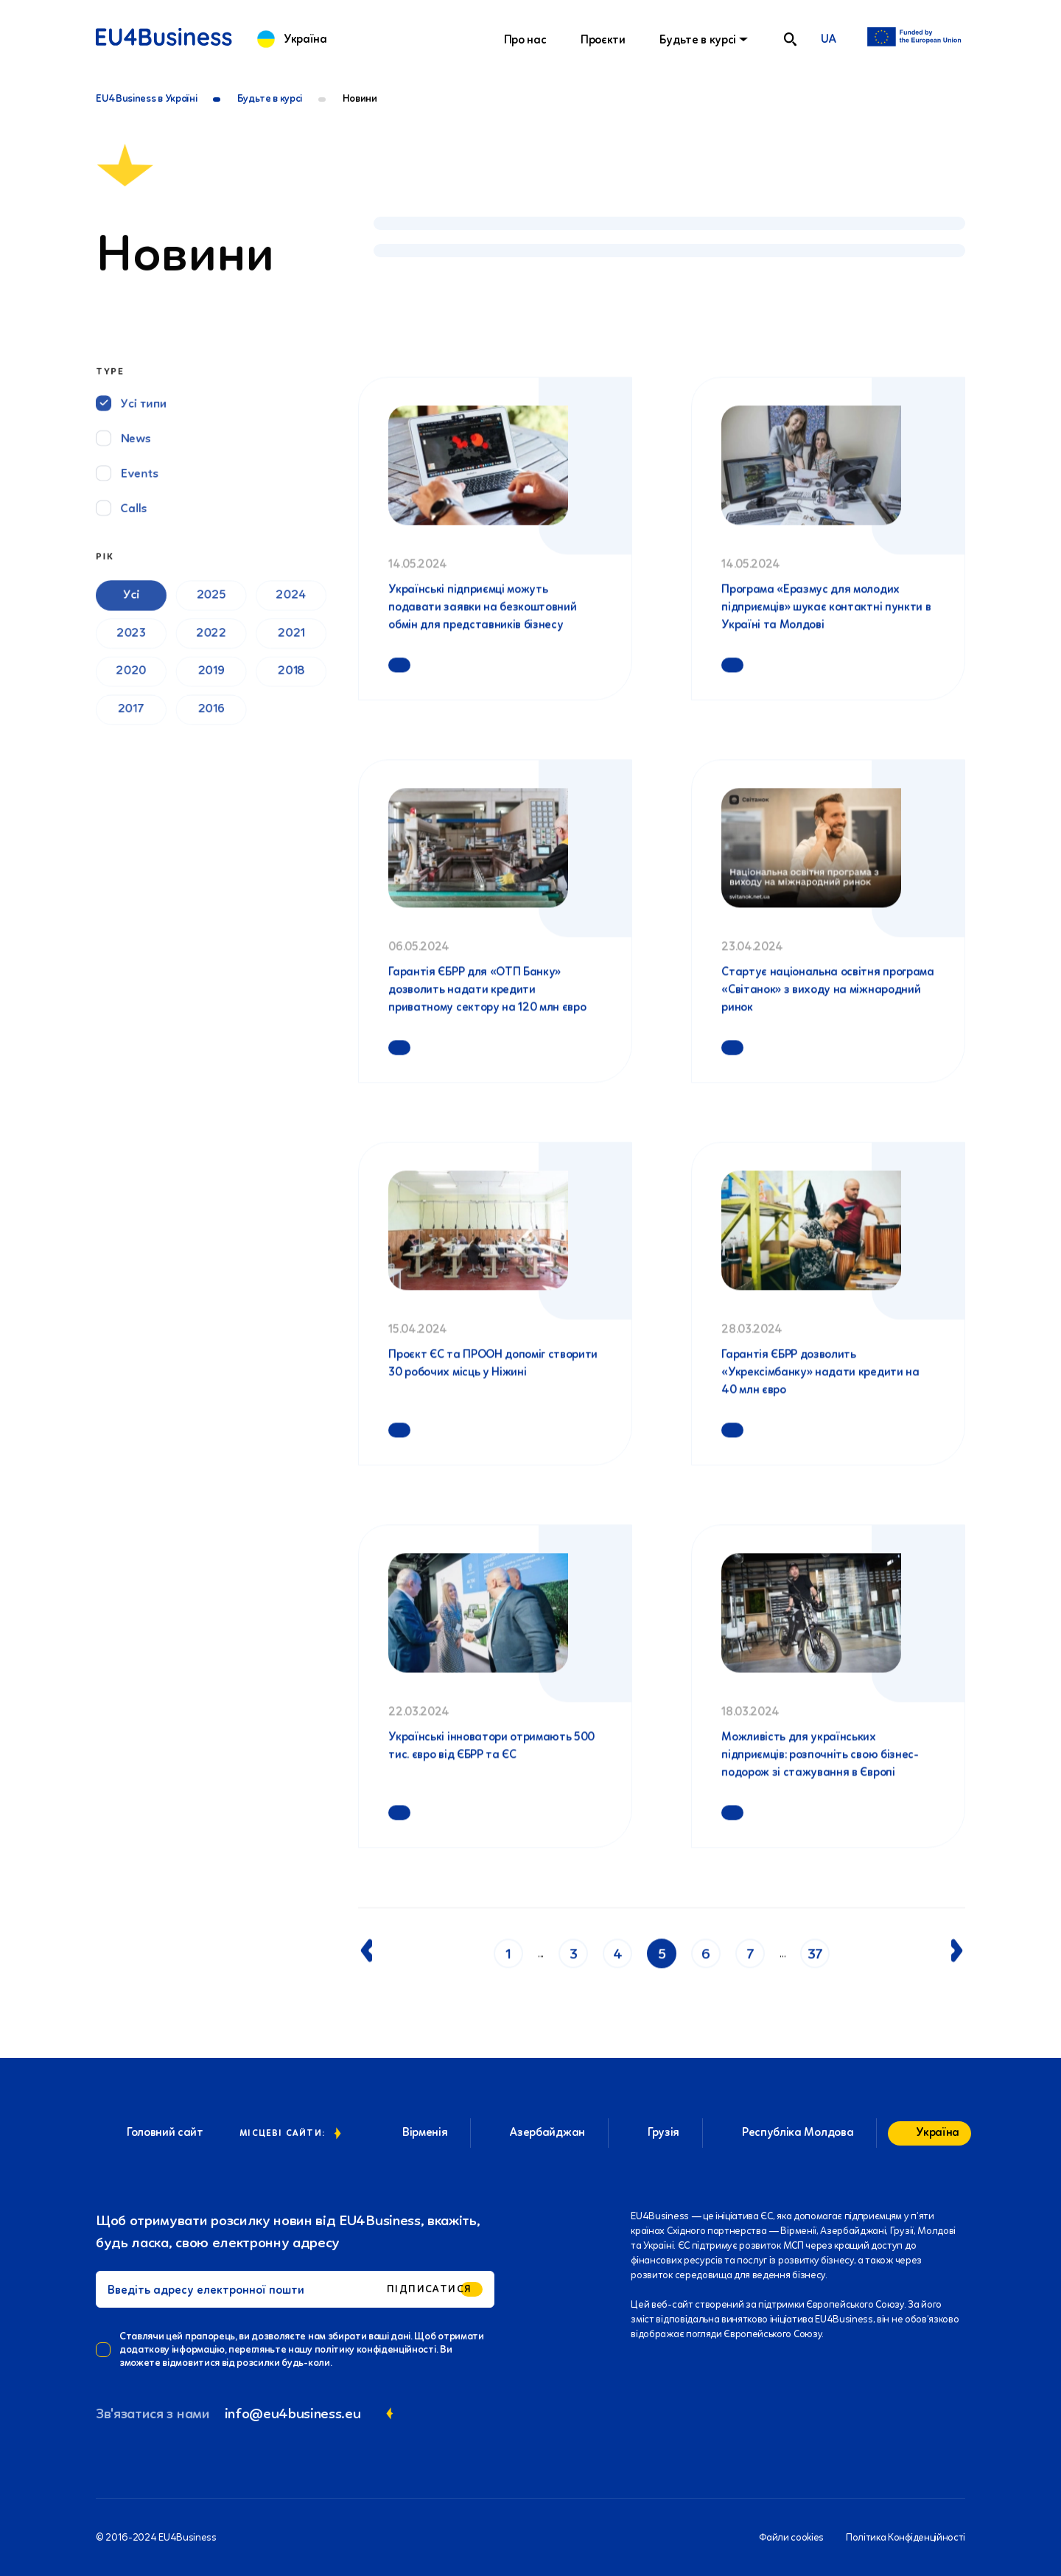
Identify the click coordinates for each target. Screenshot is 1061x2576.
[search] (790, 39)
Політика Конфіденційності (905, 2537)
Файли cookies (791, 2537)
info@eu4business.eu (293, 2413)
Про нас (525, 39)
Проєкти (603, 39)
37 (815, 1957)
